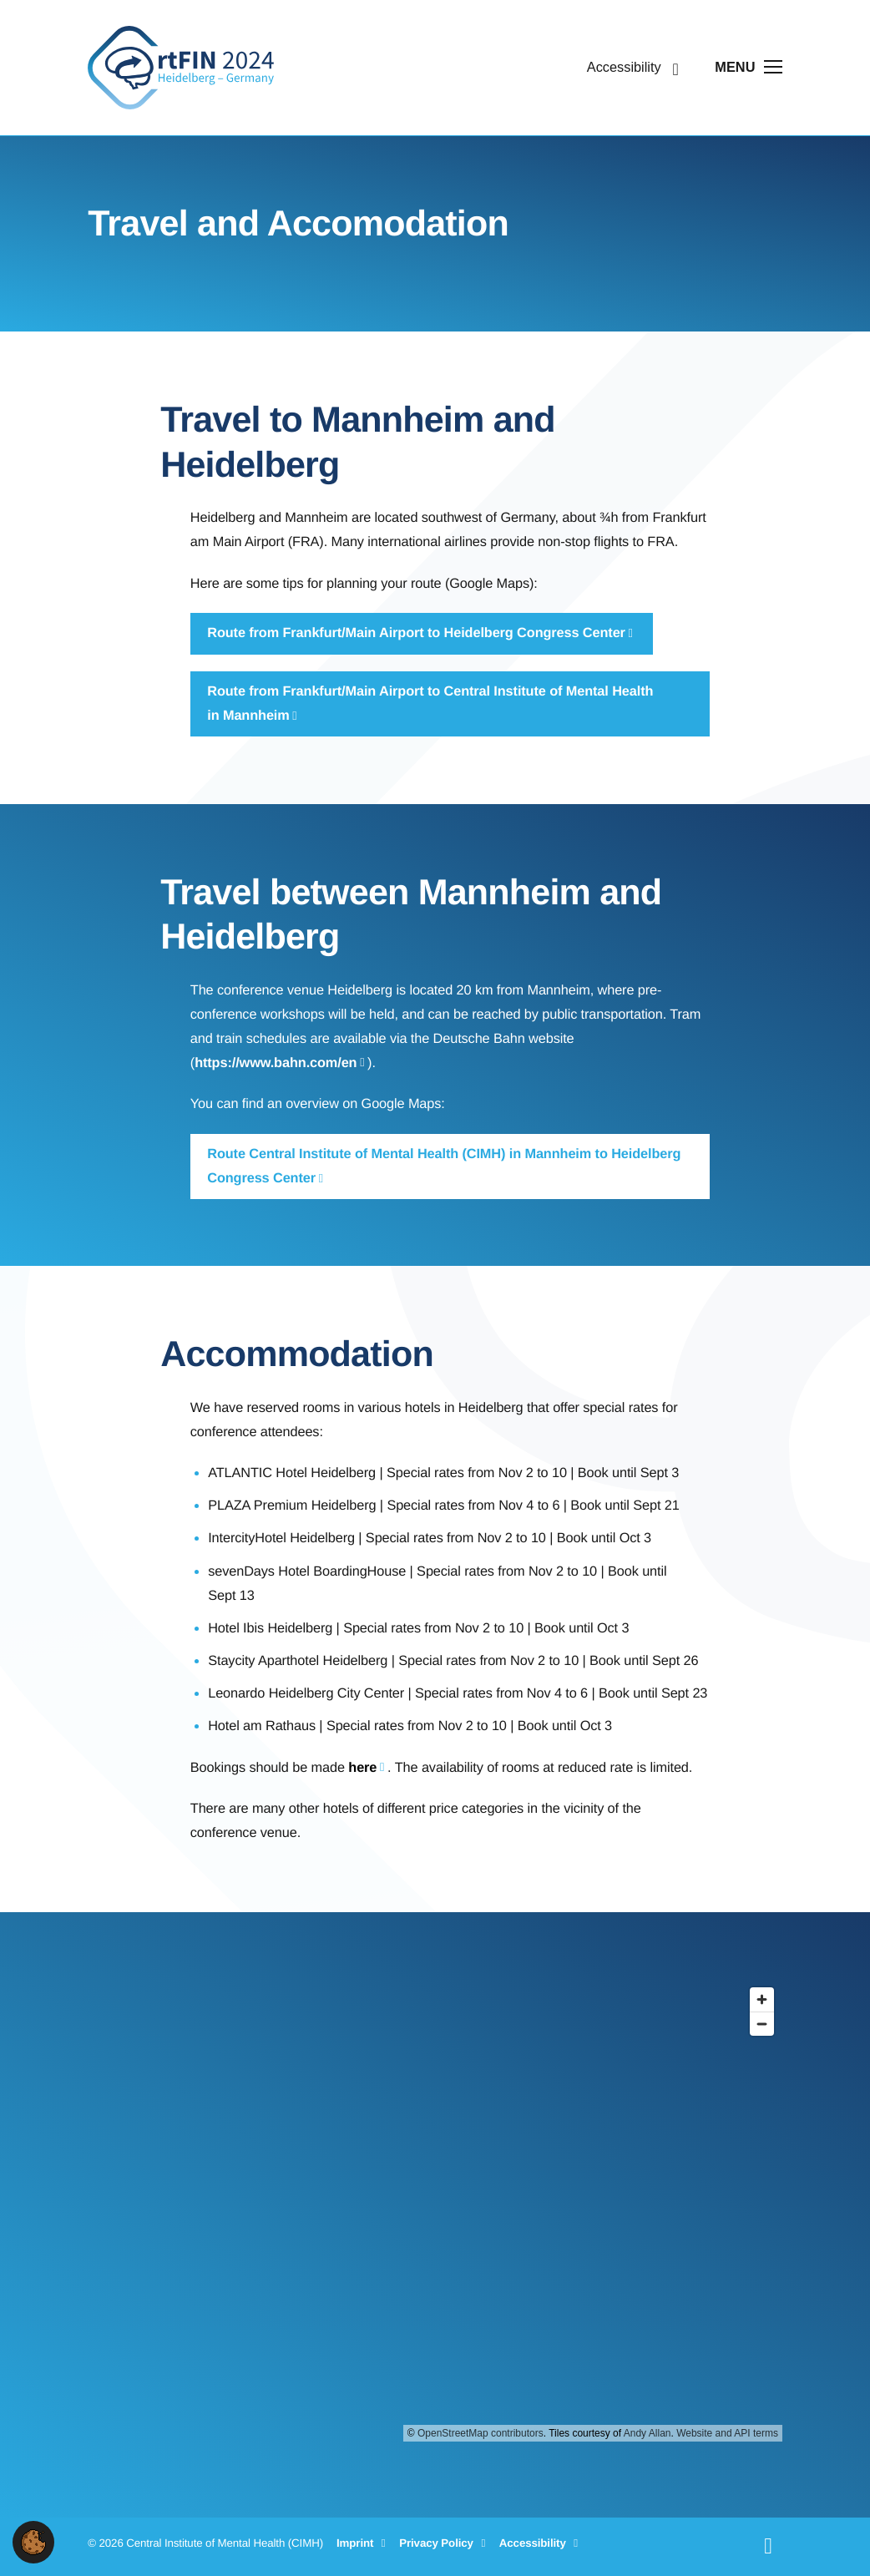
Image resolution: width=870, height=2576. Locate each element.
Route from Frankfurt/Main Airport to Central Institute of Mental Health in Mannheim (430, 703)
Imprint (363, 2543)
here (362, 1767)
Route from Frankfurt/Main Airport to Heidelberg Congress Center (416, 632)
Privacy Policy (444, 2543)
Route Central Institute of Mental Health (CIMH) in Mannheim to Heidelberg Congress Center (443, 1166)
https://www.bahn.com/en (276, 1062)
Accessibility (541, 2543)
